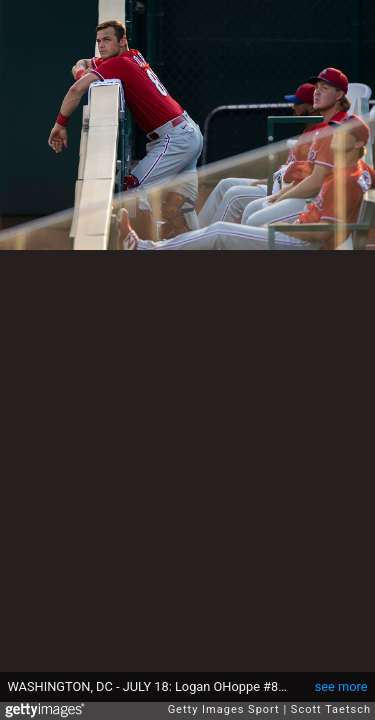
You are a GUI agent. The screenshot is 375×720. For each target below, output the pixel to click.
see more (341, 686)
